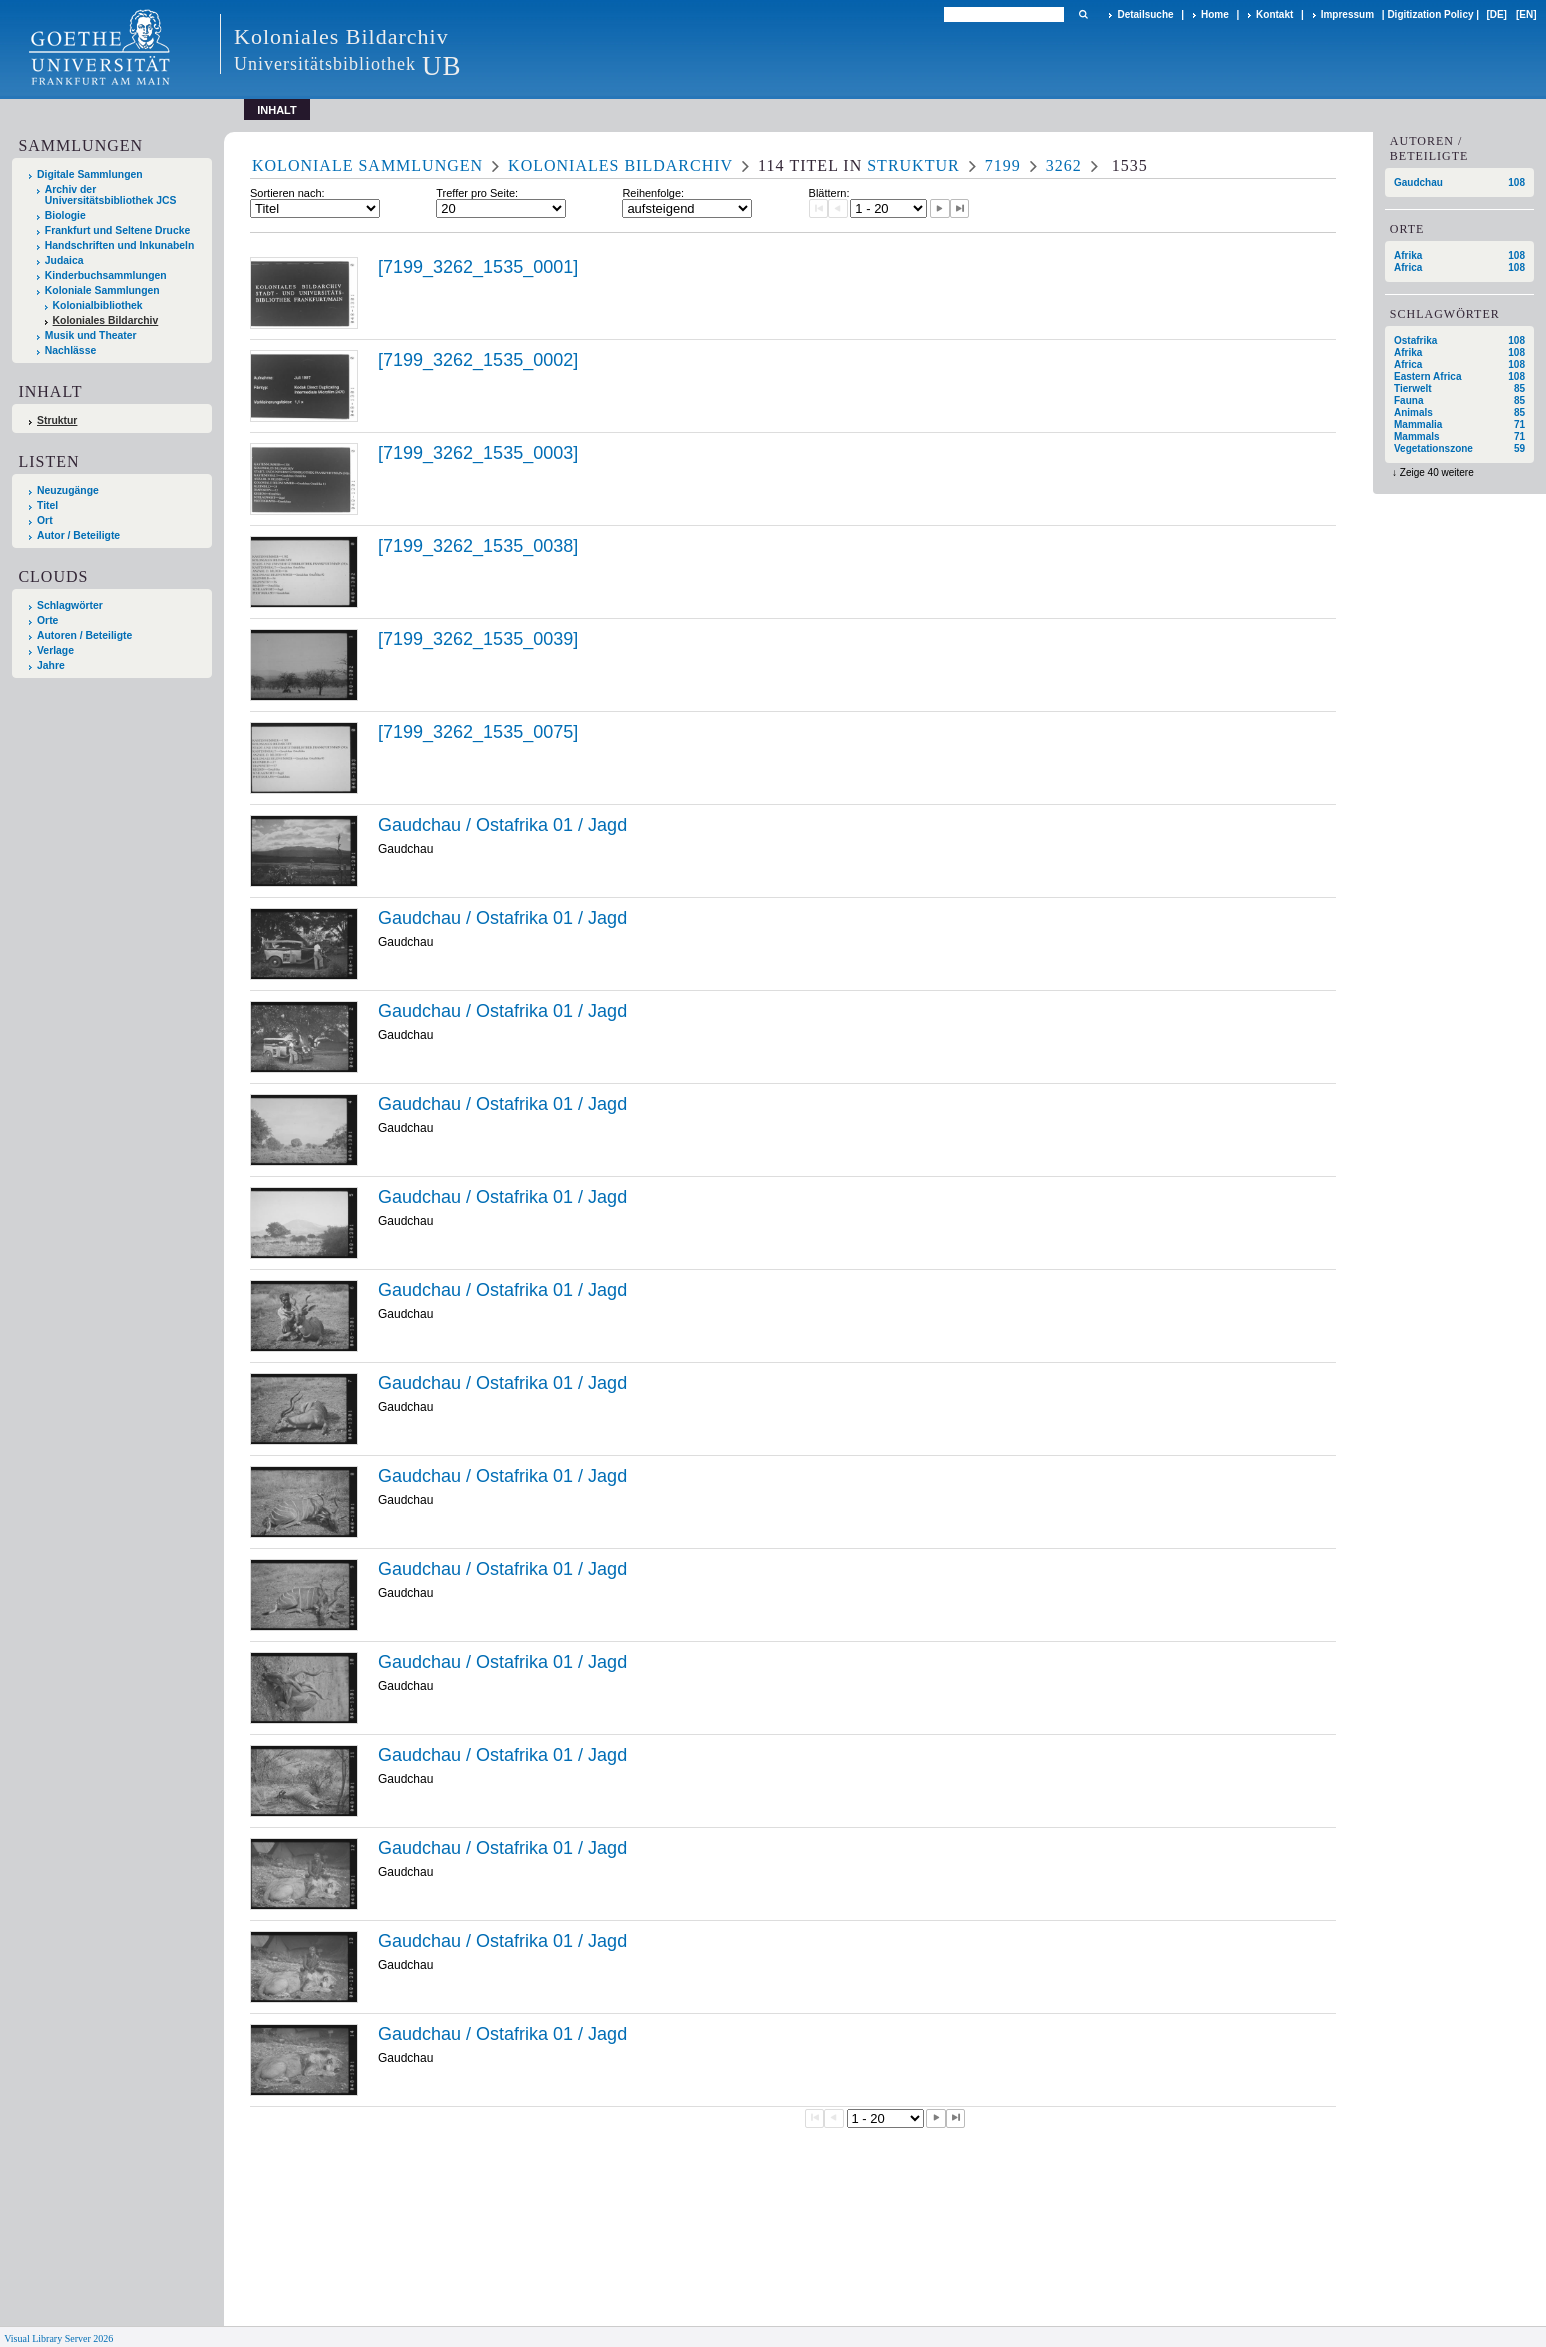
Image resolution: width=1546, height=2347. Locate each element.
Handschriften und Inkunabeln (120, 245)
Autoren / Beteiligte (84, 635)
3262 (1064, 165)
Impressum (1347, 14)
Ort (45, 520)
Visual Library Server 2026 (58, 2338)
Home (1215, 14)
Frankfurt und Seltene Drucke (118, 230)
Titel (47, 505)
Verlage (55, 650)
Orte (47, 620)
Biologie (65, 215)
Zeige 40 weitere (1437, 472)
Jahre (51, 665)
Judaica (64, 260)
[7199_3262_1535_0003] (478, 453)
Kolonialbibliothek (98, 305)
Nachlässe (70, 350)
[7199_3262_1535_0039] (478, 639)
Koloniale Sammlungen (102, 290)
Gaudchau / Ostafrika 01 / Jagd (502, 825)
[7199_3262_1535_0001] (478, 267)
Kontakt (1274, 14)
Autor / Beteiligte (78, 535)
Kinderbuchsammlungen (106, 275)
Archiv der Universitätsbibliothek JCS (111, 195)
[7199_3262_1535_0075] (478, 732)
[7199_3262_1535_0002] (478, 360)
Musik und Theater (91, 335)
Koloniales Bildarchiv (106, 320)
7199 (1003, 165)
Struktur (57, 420)
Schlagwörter (70, 605)
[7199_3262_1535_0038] (478, 546)
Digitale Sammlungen (90, 174)
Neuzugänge (68, 490)
